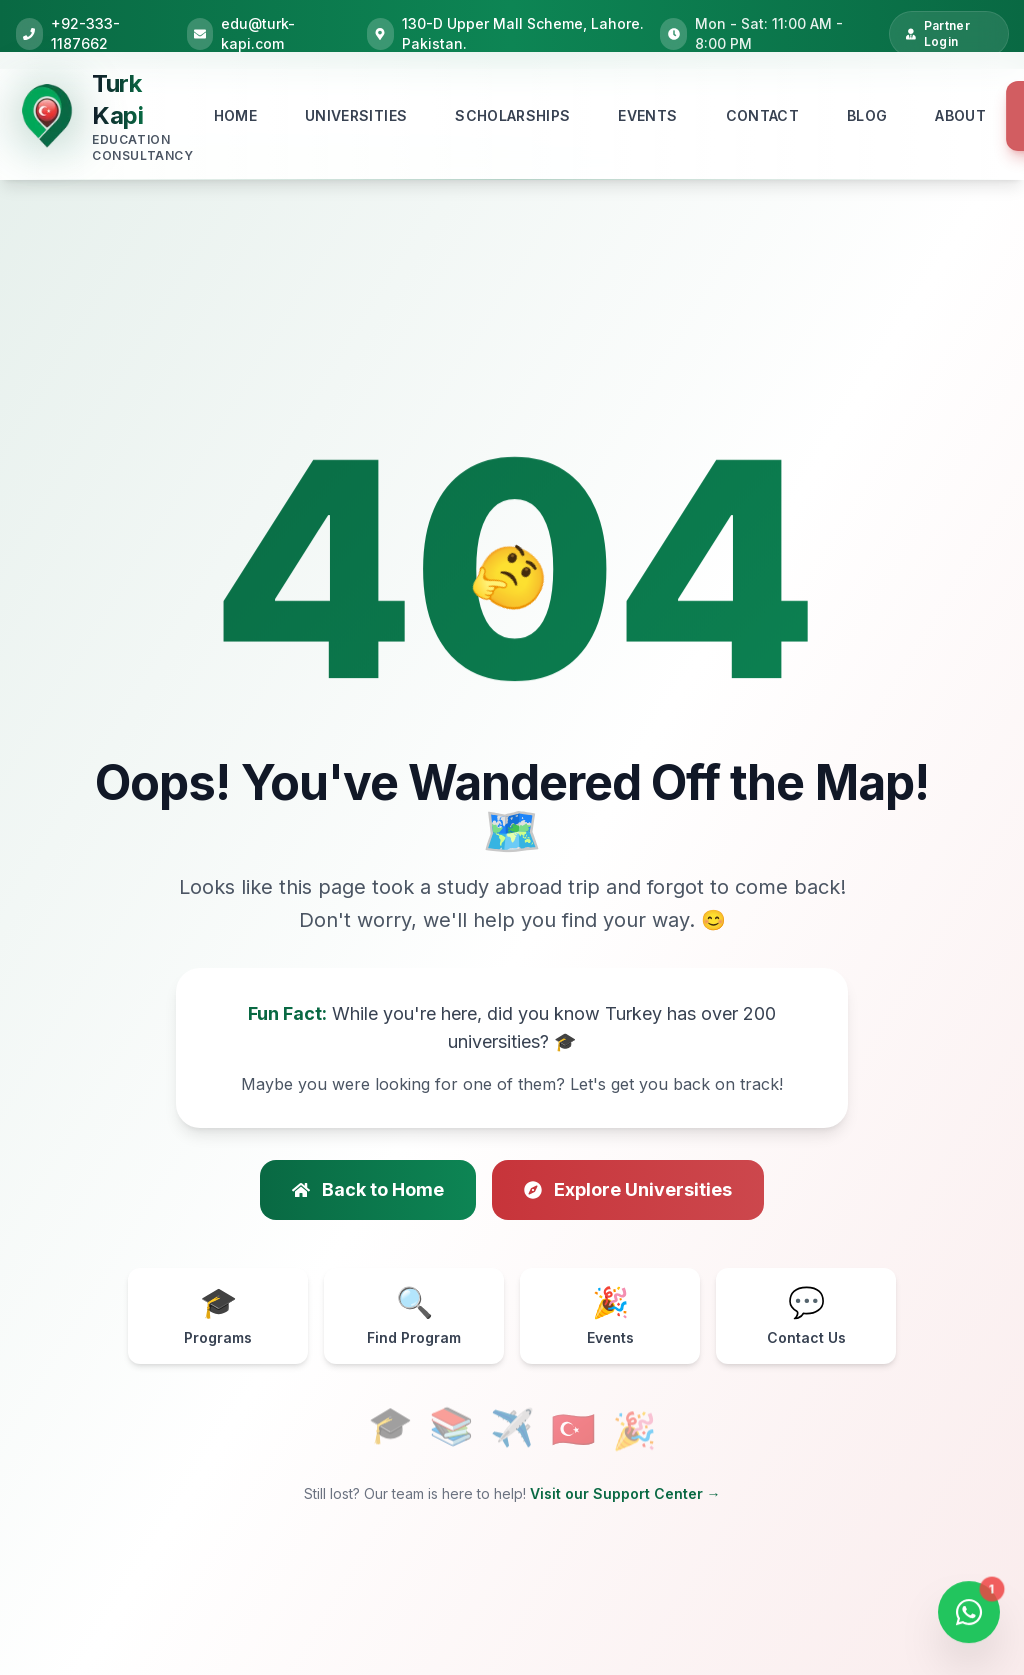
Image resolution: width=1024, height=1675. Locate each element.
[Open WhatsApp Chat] (969, 1616)
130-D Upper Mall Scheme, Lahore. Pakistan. (523, 33)
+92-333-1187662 (85, 33)
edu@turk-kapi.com (258, 33)
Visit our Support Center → (625, 1493)
